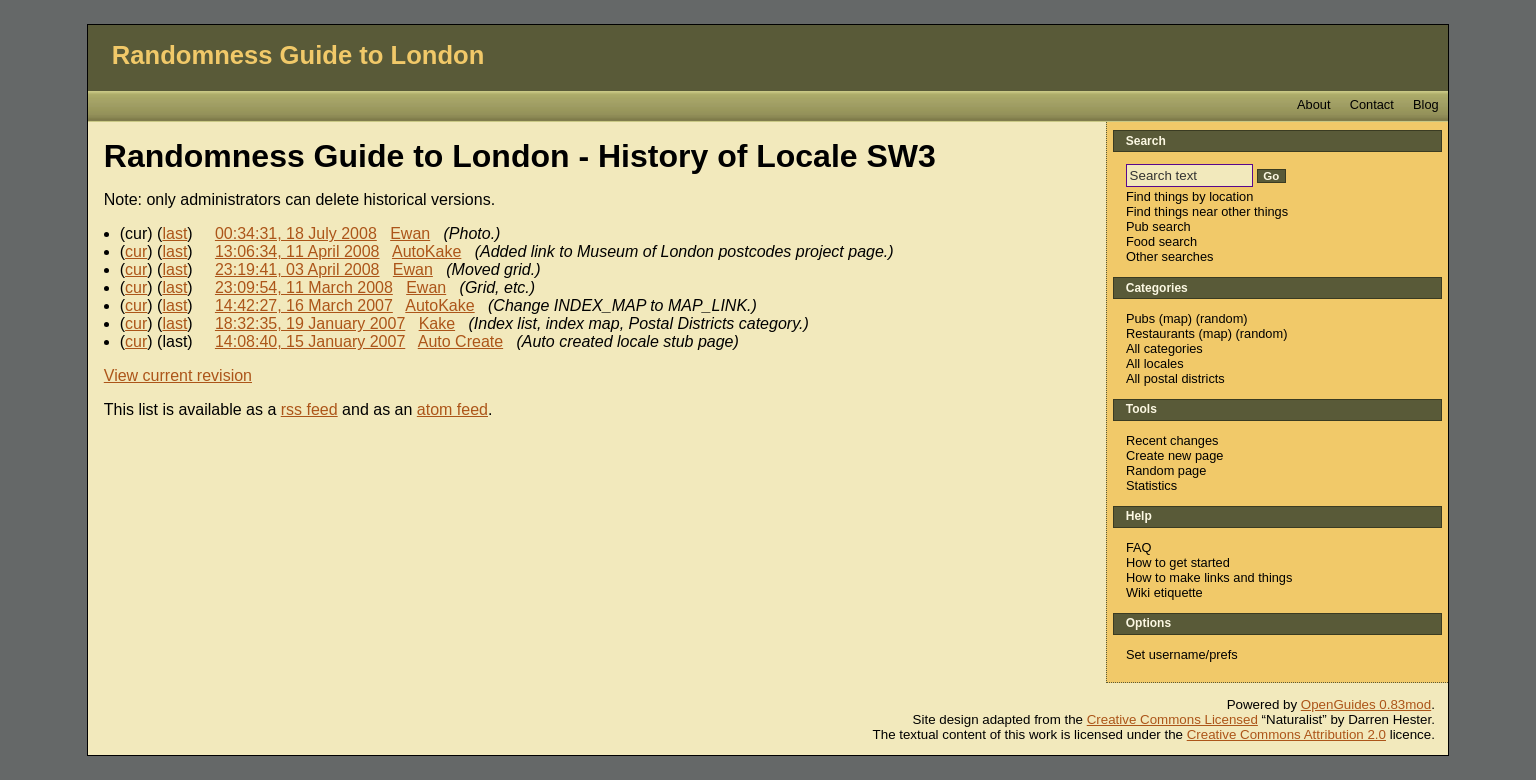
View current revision (178, 375)
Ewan (410, 233)
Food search (1161, 241)
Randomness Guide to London (298, 55)
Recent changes (1172, 440)
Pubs (1140, 318)
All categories (1164, 348)
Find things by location (1189, 196)
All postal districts (1175, 378)
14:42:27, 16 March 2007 (304, 305)
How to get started (1178, 562)
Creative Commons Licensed (1172, 719)
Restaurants (1160, 333)
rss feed (309, 409)
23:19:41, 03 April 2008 (297, 269)
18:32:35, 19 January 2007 (310, 323)
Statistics (1151, 485)
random (1221, 318)
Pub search (1158, 226)
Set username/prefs (1182, 654)
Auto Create (460, 341)
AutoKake (426, 251)
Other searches (1170, 256)
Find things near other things (1207, 211)
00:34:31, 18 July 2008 (296, 233)
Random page (1166, 470)
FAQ (1139, 547)
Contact (1372, 104)
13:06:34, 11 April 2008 (297, 251)
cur (136, 251)
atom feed (452, 409)
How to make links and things (1209, 577)
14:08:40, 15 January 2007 (310, 341)
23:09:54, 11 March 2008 (304, 287)
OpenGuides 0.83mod (1366, 704)
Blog (1426, 104)
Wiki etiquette (1164, 592)
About (1313, 104)
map (1175, 318)
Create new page (1174, 455)
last (174, 233)
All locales (1155, 363)
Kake (437, 323)
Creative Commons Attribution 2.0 (1286, 734)
